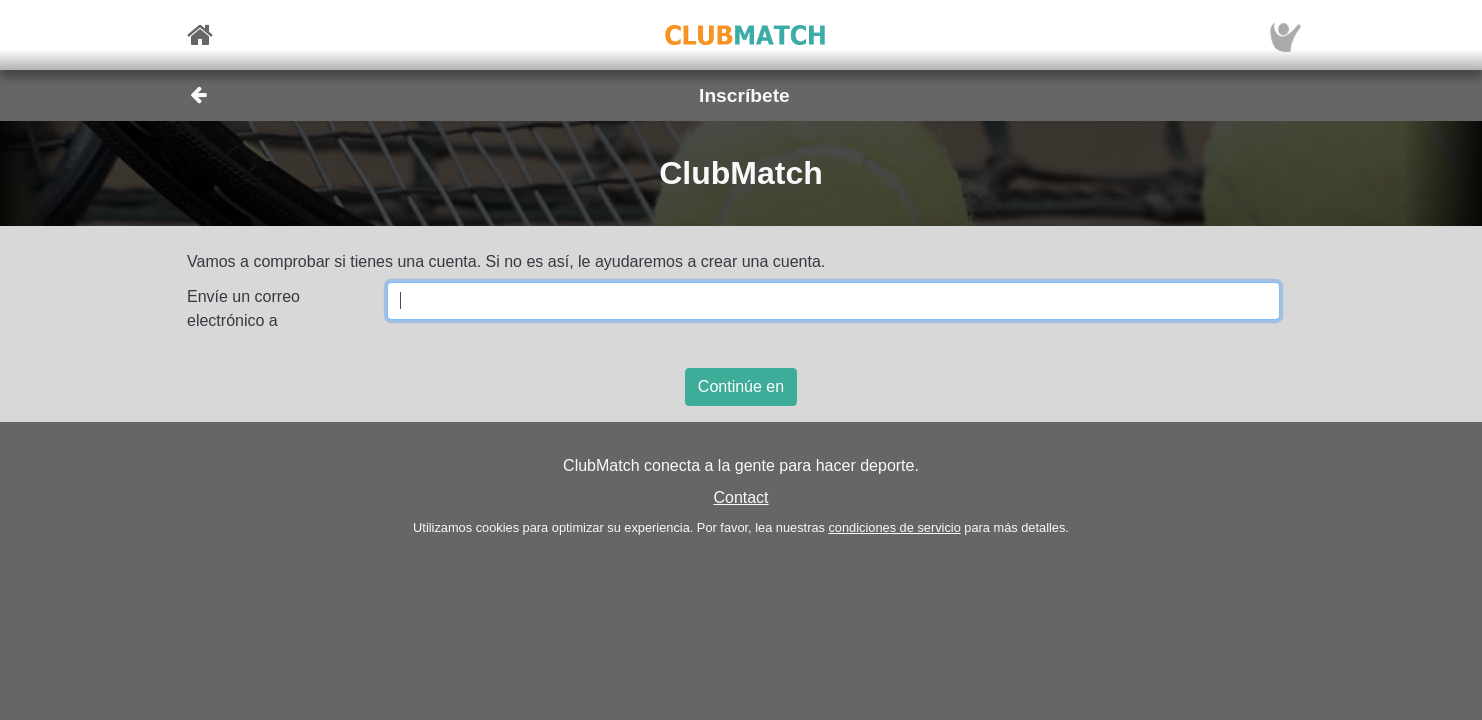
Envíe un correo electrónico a (243, 308)
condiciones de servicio (894, 527)
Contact (740, 497)
